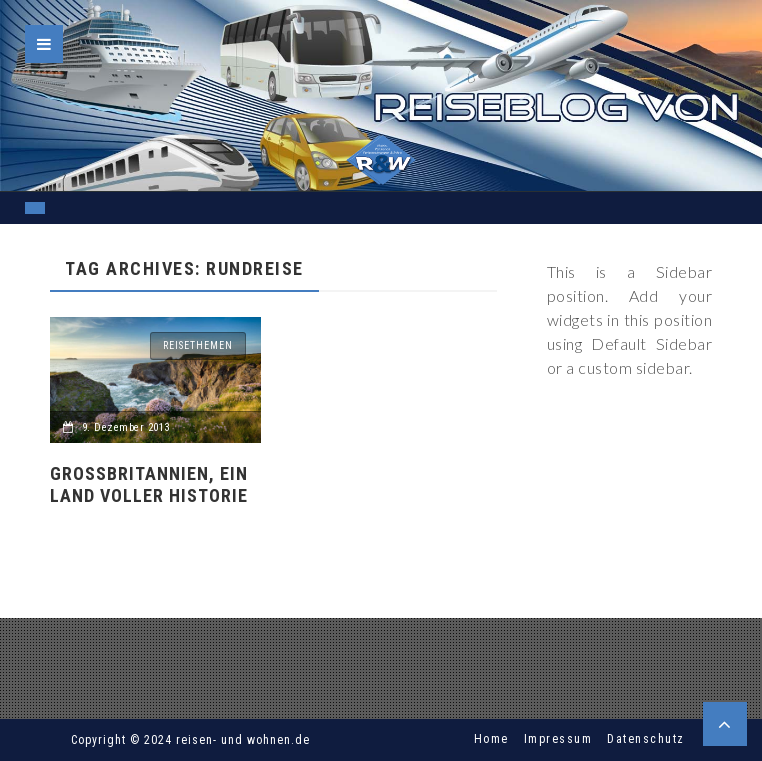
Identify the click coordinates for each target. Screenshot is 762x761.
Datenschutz (646, 739)
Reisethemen (198, 345)
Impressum (558, 739)
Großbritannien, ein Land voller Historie (149, 484)
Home (491, 739)
